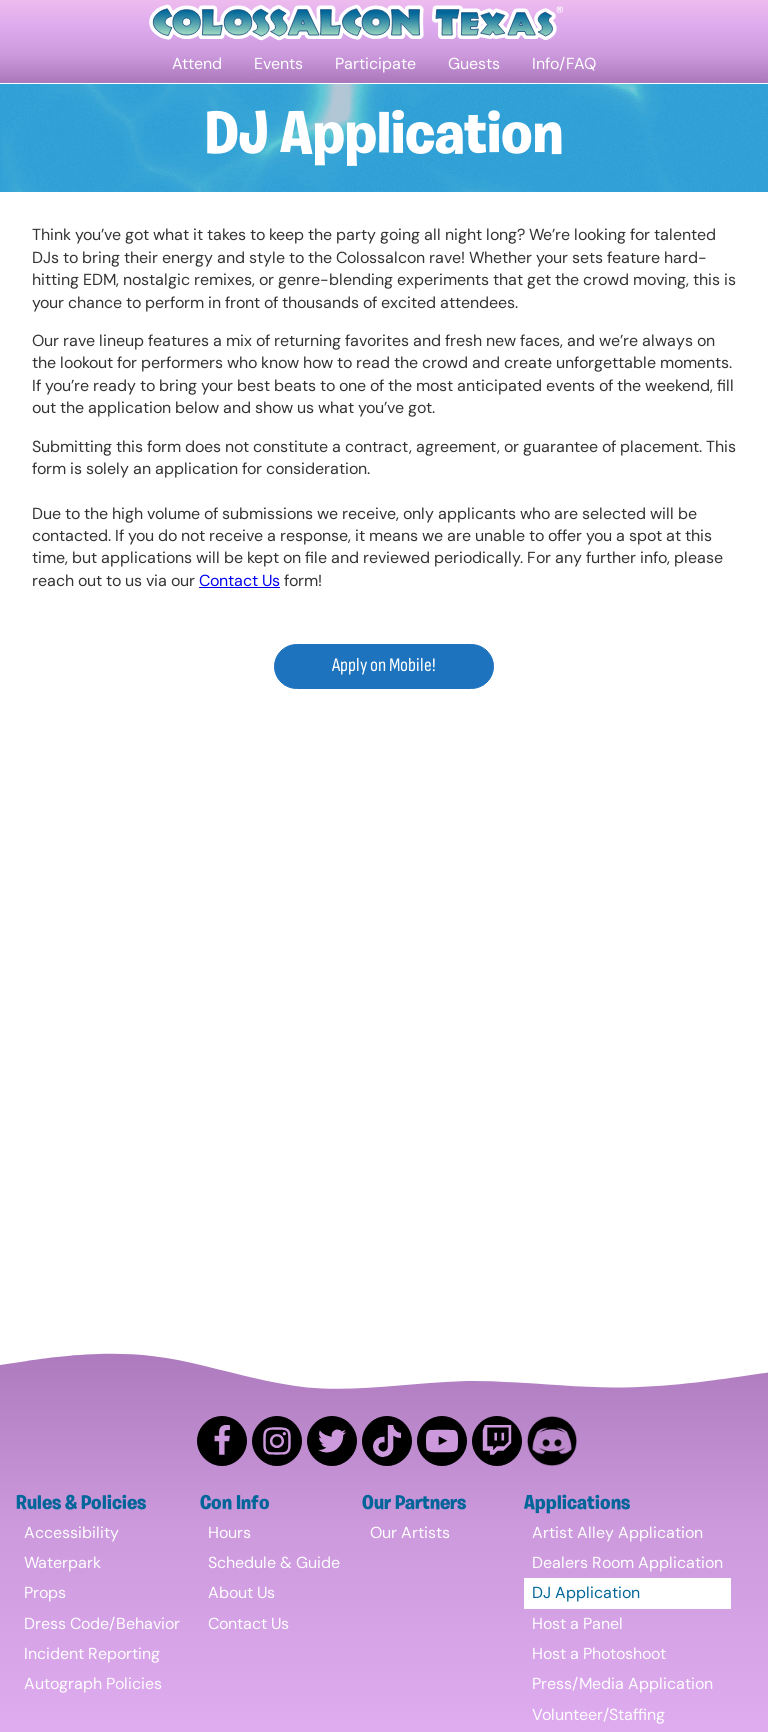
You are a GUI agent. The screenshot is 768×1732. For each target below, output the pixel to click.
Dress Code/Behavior (102, 1623)
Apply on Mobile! (384, 665)
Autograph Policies (93, 1683)
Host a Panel (577, 1623)
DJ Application (586, 1592)
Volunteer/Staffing (598, 1714)
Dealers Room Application (627, 1562)
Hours (229, 1532)
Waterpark (62, 1562)
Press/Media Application (622, 1683)
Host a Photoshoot (599, 1653)
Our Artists (410, 1532)
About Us (241, 1592)
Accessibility (71, 1532)
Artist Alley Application (617, 1532)
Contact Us (239, 580)
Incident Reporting (92, 1653)
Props (45, 1592)
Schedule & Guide (274, 1562)
